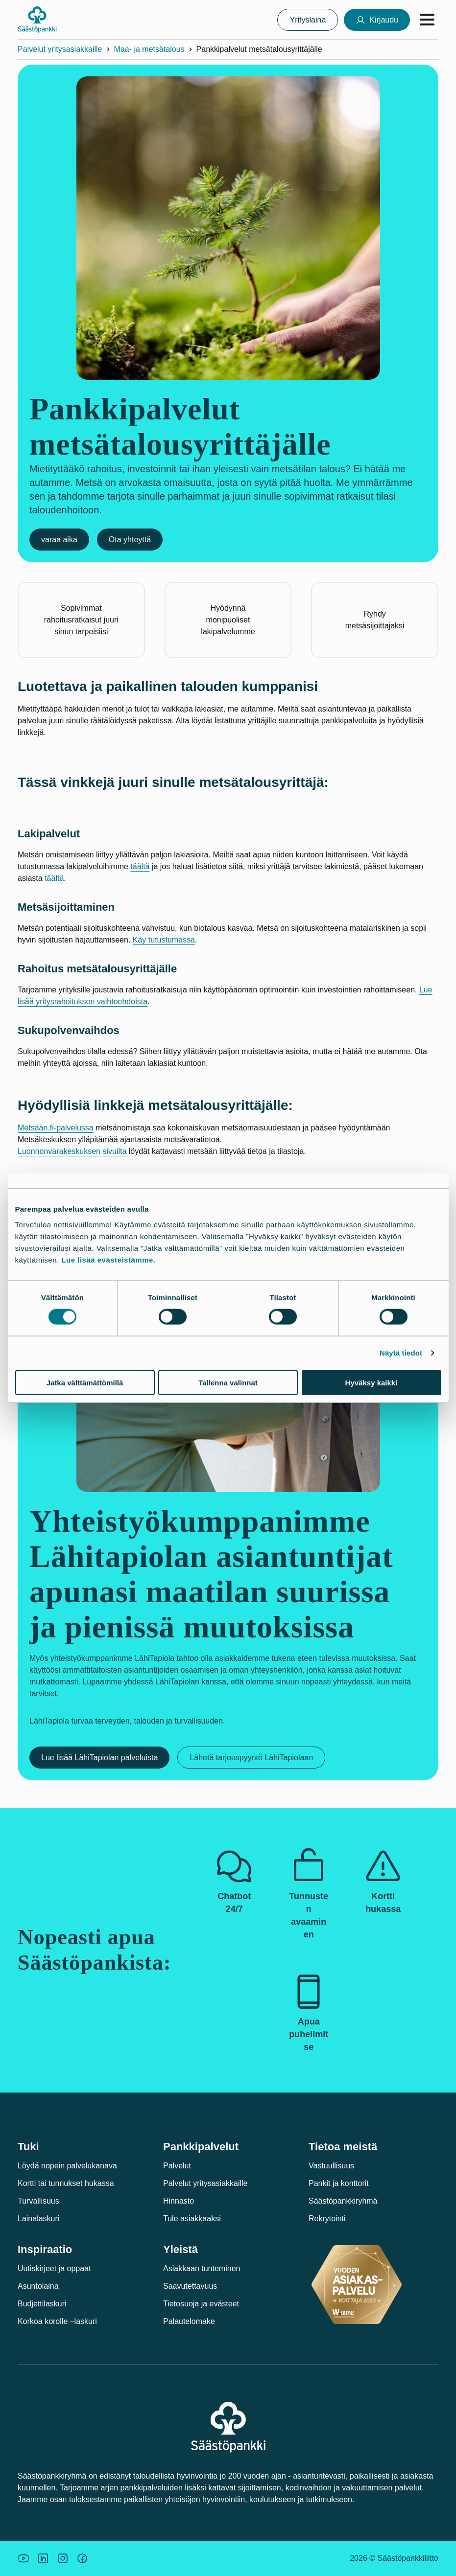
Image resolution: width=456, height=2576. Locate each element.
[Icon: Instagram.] (63, 2558)
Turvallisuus (38, 2201)
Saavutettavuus (190, 2286)
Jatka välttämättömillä (85, 1382)
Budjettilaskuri (42, 2304)
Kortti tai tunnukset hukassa (66, 2183)
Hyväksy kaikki (371, 1382)
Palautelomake (189, 2321)
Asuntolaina (38, 2286)
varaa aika (59, 539)
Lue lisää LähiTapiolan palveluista (99, 1757)
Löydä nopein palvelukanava (67, 2166)
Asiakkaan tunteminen (201, 2268)
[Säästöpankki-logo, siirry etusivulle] (37, 19)
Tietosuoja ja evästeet (201, 2304)
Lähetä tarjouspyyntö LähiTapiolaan (251, 1757)
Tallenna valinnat (228, 1382)
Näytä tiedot (401, 1353)
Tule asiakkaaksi (192, 2218)
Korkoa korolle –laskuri (57, 2321)
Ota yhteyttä (130, 539)
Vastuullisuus (331, 2166)
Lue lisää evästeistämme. (108, 1259)
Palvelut (177, 2166)
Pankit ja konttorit (339, 2183)
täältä (139, 866)
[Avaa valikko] (427, 19)
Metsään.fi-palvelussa (56, 1128)
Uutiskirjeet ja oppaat (54, 2268)
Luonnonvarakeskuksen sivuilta (72, 1151)
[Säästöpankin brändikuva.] (23, 2558)
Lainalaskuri (38, 2218)
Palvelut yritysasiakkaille (60, 49)
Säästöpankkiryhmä (343, 2201)
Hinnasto (178, 2201)
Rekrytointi (327, 2218)
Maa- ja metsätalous (149, 49)
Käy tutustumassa (164, 940)
